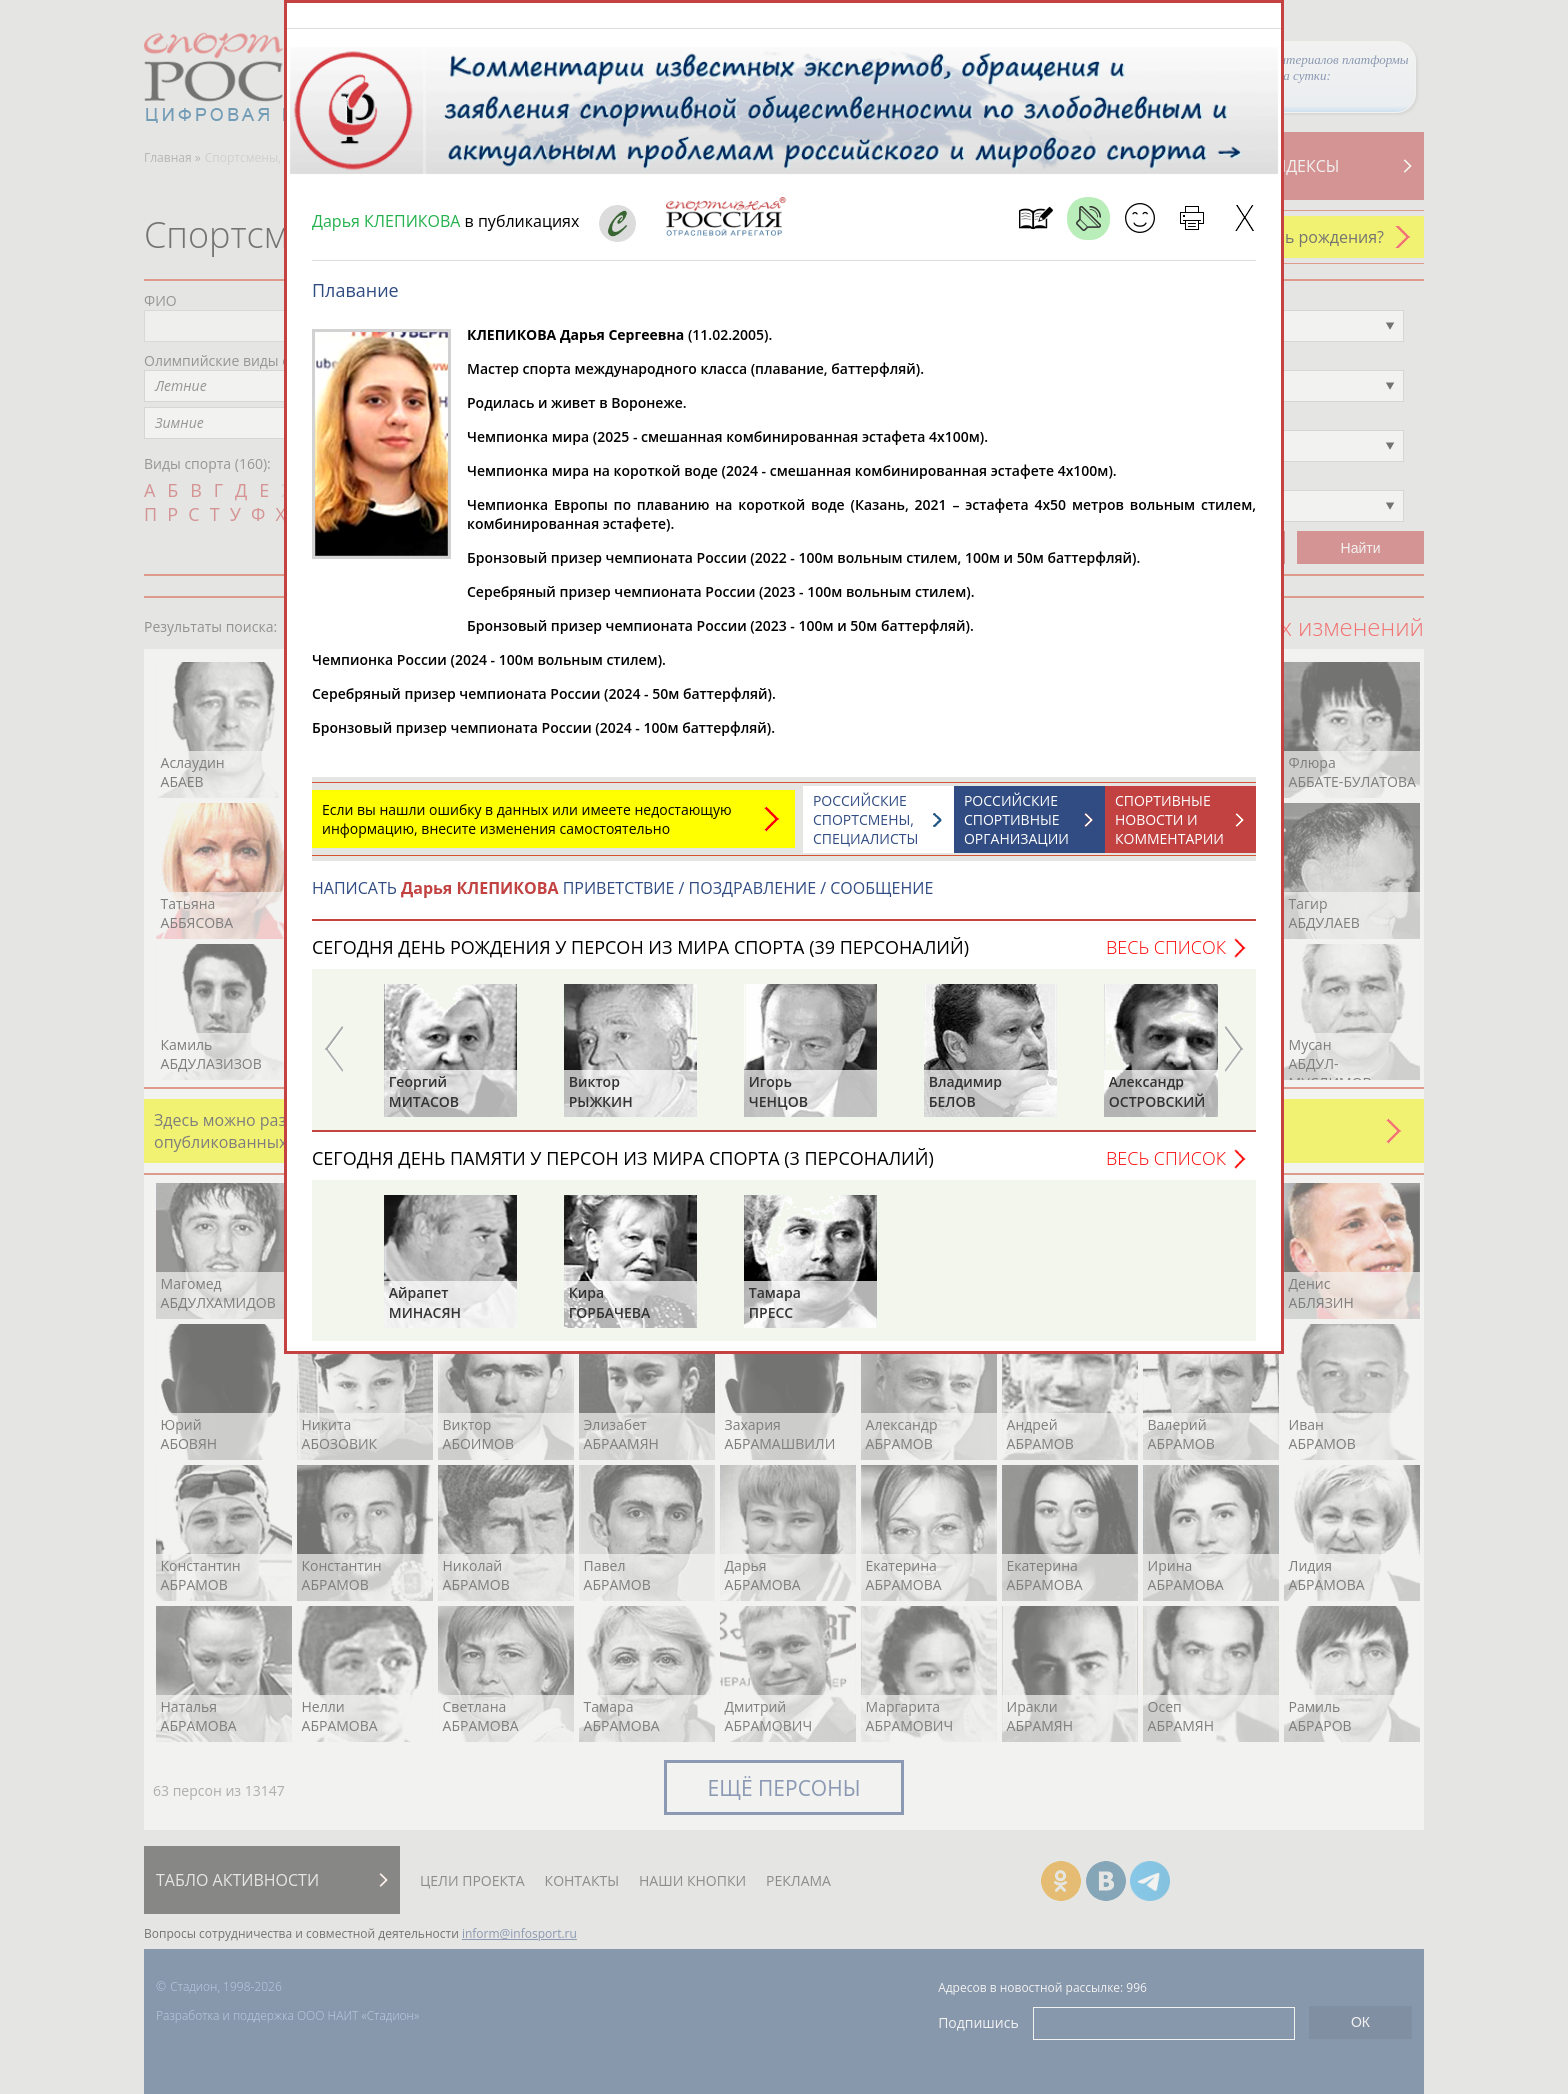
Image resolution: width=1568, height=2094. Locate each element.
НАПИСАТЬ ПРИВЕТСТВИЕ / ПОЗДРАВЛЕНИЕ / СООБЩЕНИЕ (622, 898)
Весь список (1166, 957)
